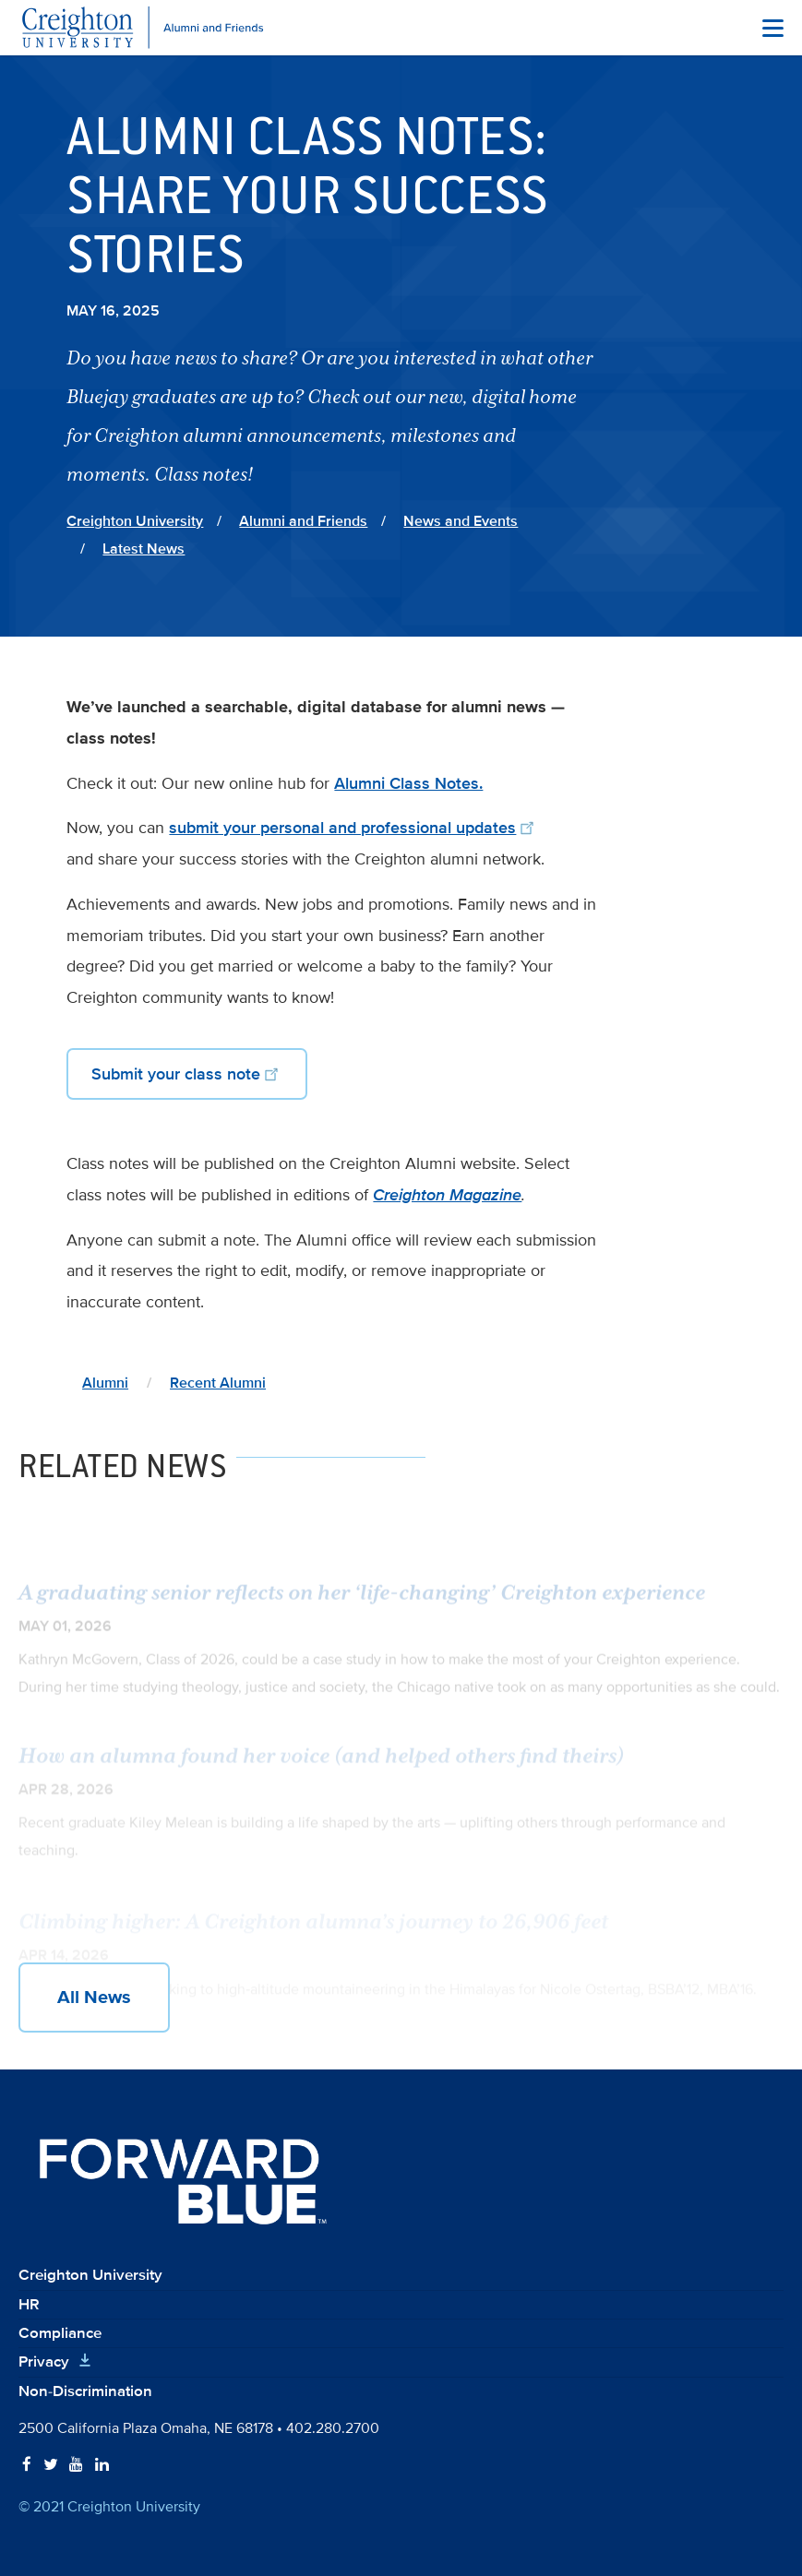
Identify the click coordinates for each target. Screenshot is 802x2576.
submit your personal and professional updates (353, 827)
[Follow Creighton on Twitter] (50, 2465)
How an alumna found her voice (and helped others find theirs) (321, 1766)
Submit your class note (186, 1072)
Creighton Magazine (447, 1195)
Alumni (105, 1383)
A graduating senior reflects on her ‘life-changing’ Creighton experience (361, 1605)
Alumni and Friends (303, 521)
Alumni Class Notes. (408, 783)
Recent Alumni (218, 1383)
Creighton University (134, 521)
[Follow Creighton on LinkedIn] (102, 2465)
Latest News (143, 549)
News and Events (460, 521)
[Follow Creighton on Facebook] (26, 2465)
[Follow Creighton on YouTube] (76, 2465)
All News (94, 1997)
